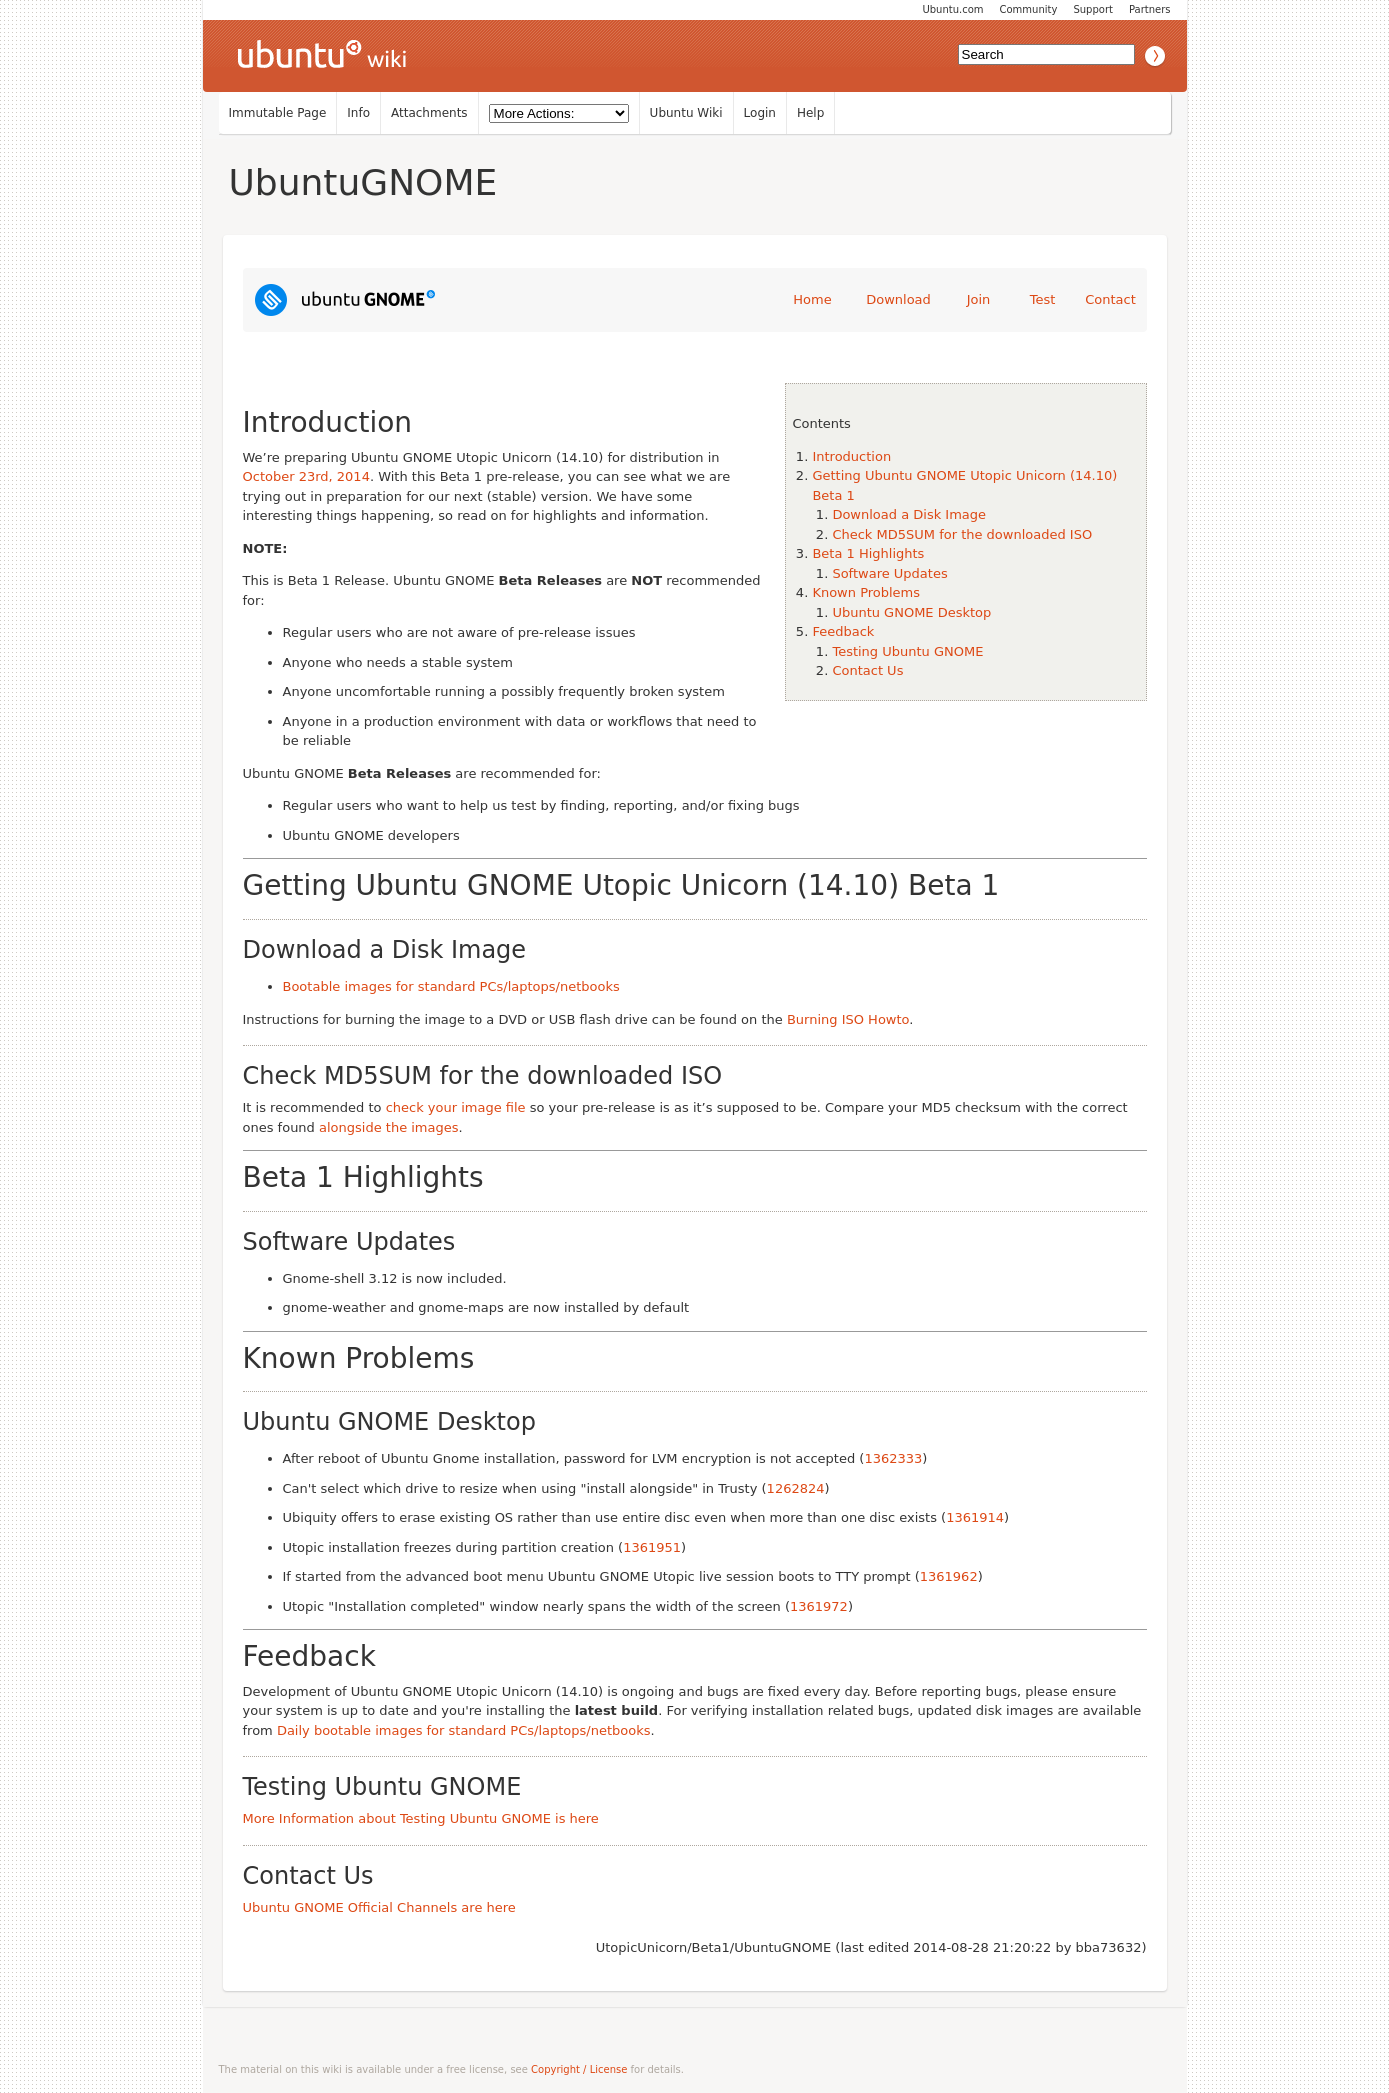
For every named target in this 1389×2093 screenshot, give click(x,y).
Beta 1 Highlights (868, 553)
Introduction (851, 456)
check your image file (456, 1107)
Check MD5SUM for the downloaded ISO (962, 534)
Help (810, 113)
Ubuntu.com (952, 9)
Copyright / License (579, 2069)
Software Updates (889, 573)
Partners (1150, 9)
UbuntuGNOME (363, 182)
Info (358, 113)
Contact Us (867, 670)
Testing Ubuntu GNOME (907, 651)
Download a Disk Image (909, 514)
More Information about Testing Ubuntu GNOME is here (421, 1818)
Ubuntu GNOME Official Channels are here (379, 1907)
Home (812, 299)
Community (1029, 9)
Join (979, 299)
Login (760, 113)
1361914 (975, 1517)
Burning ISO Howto (848, 1019)
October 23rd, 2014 (306, 476)
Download (898, 299)
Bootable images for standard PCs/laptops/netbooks (451, 986)
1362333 (893, 1458)
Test (1043, 299)
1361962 (949, 1576)
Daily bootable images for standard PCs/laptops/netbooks (464, 1730)
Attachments (429, 113)
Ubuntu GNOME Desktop (911, 612)
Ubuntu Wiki (686, 113)
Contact (1110, 299)
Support (1093, 9)
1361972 (819, 1606)
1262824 (796, 1488)
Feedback (843, 631)
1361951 (652, 1547)
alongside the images (389, 1127)
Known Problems (866, 592)
